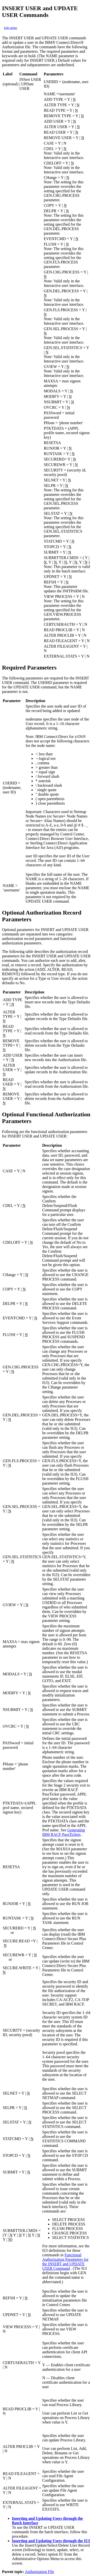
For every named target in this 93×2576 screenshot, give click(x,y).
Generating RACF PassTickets (63, 1832)
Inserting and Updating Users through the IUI (51, 2541)
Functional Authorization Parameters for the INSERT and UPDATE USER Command (65, 2261)
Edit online (10, 28)
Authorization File (39, 2572)
